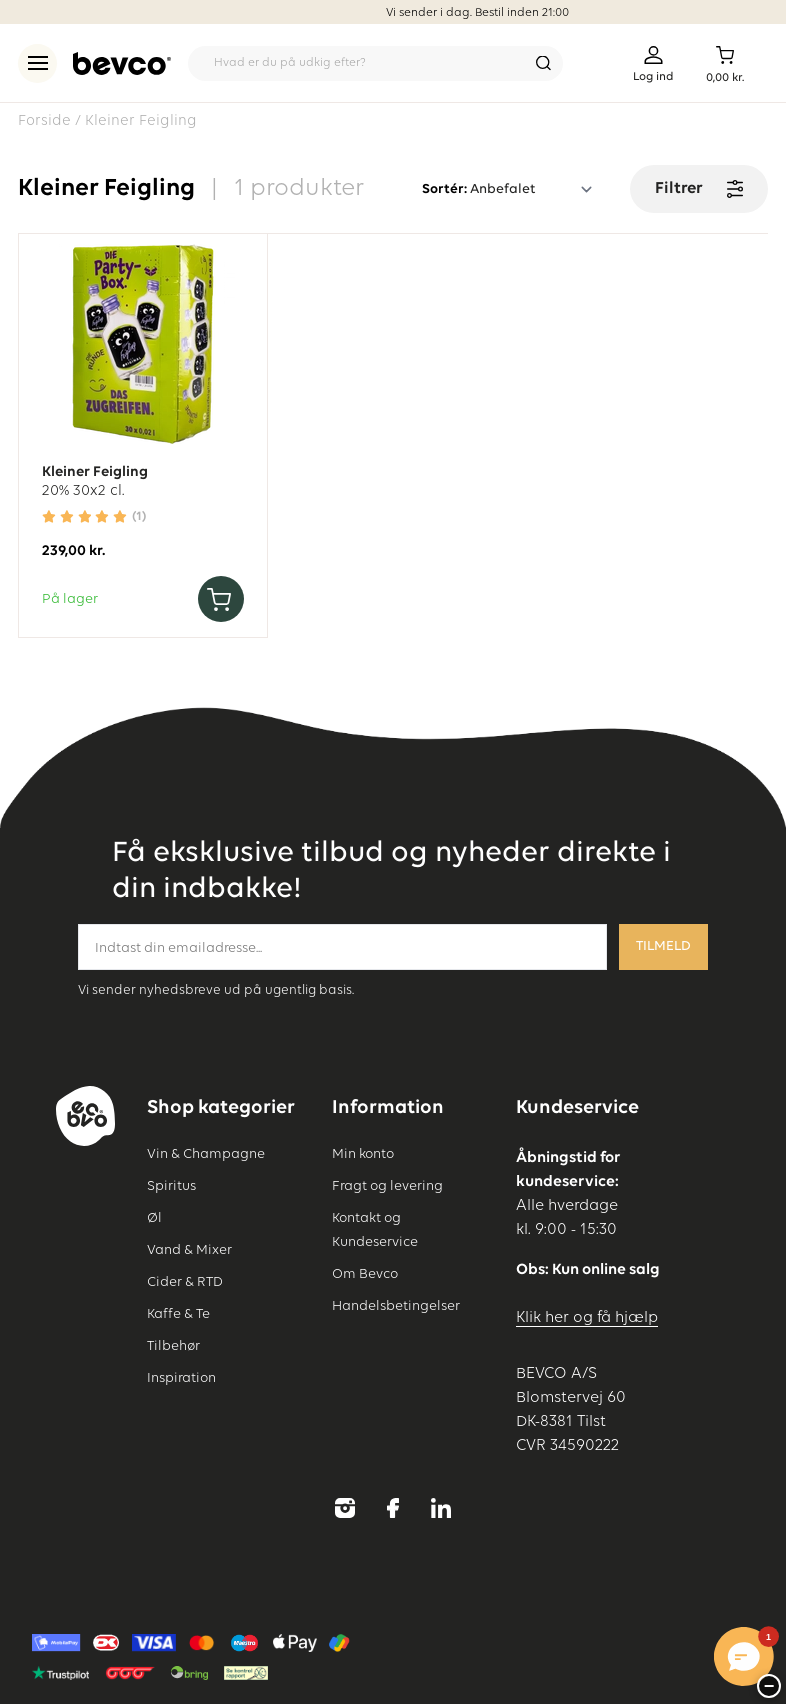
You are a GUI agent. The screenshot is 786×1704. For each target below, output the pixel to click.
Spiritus (171, 1186)
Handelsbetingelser (396, 1306)
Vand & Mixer (189, 1250)
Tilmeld (663, 946)
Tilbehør (173, 1346)
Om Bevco (365, 1274)
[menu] (37, 63)
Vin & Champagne (206, 1154)
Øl (154, 1218)
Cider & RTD (185, 1282)
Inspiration (181, 1378)
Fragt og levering (387, 1186)
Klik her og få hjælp (587, 1318)
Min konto (363, 1154)
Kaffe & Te (178, 1314)
